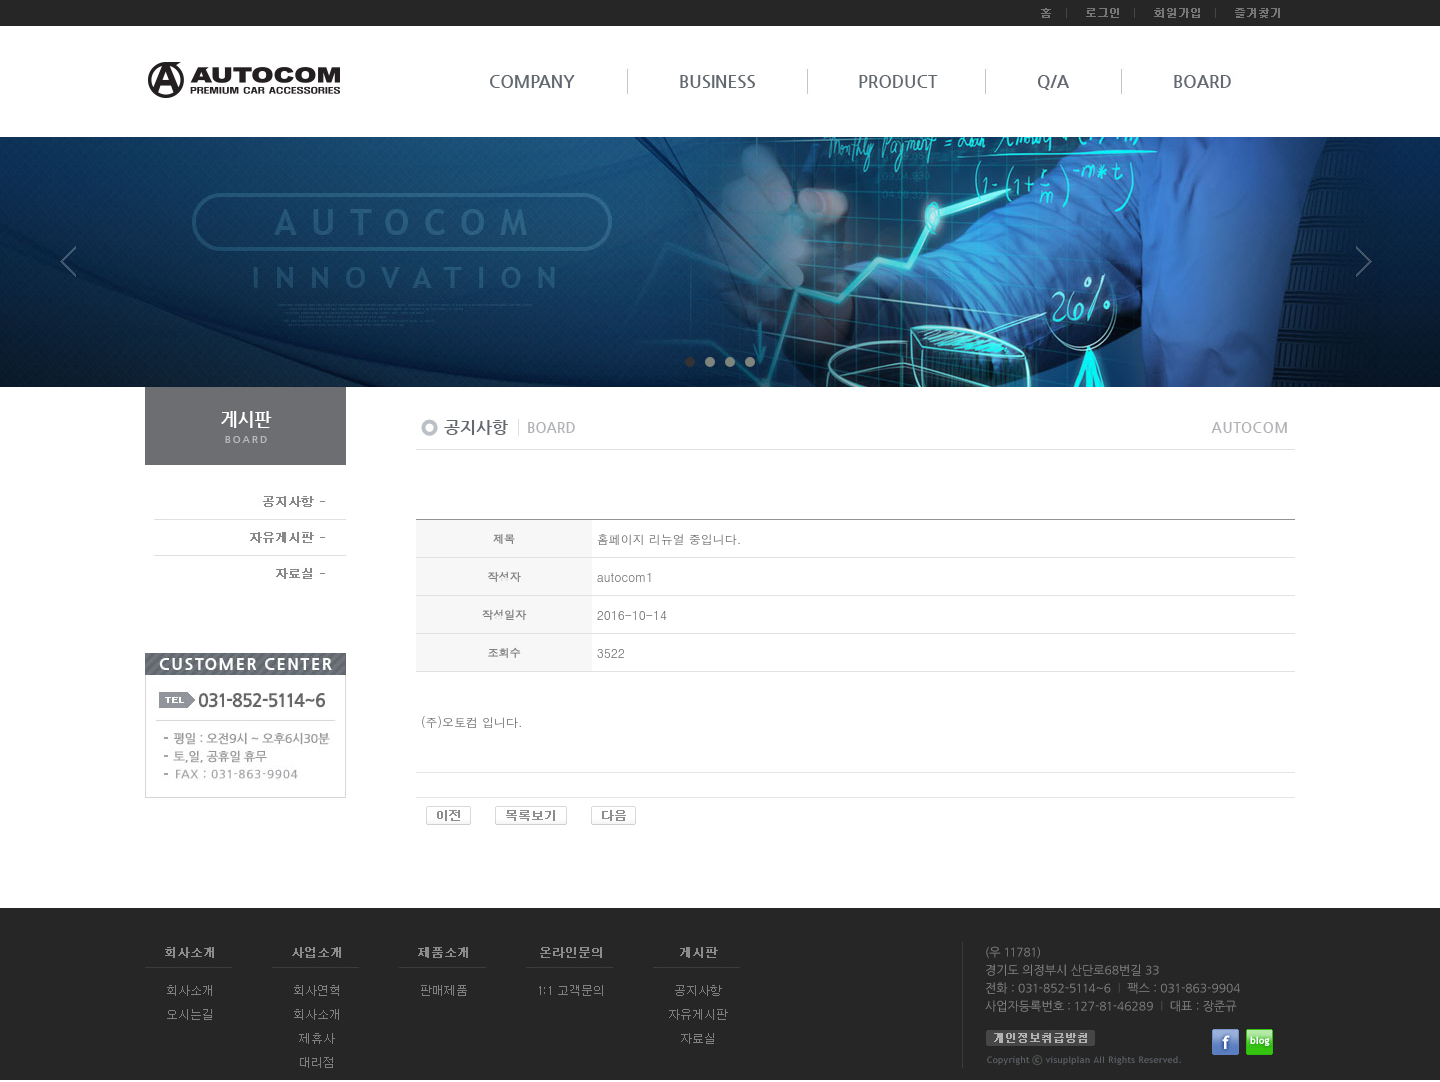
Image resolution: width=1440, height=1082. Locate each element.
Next (1364, 269)
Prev (76, 269)
